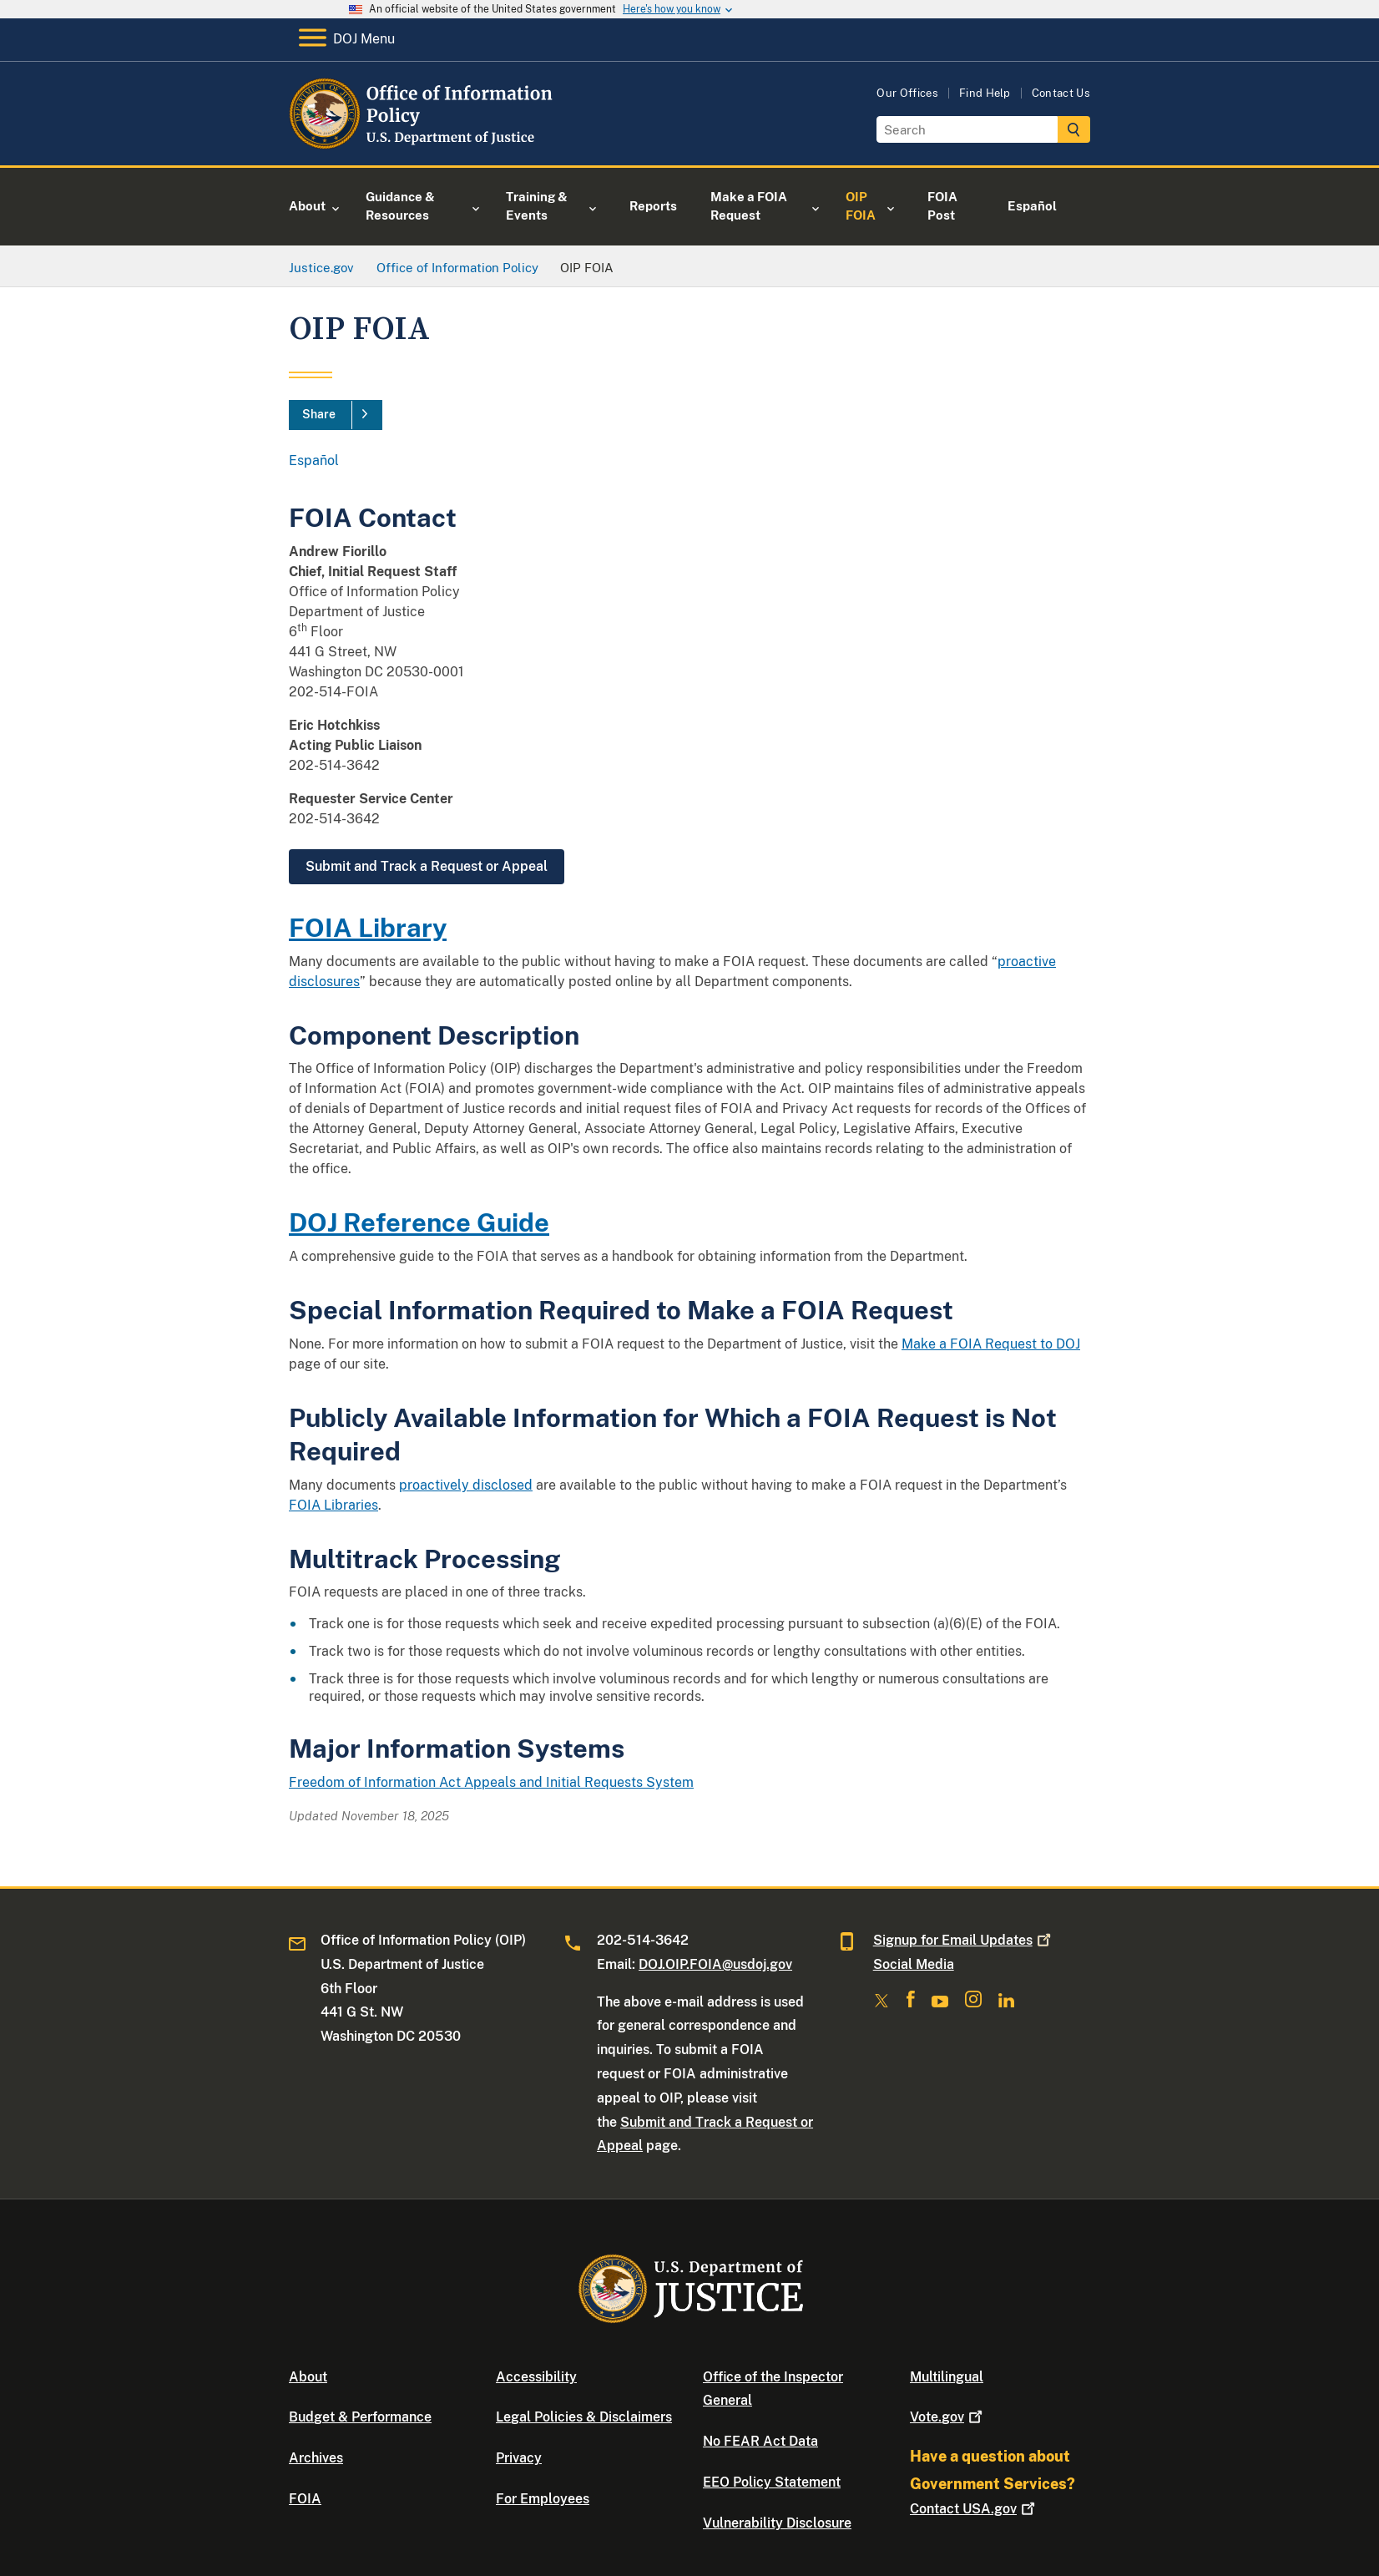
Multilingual (946, 2377)
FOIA (305, 2499)
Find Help (985, 93)
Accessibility (536, 2377)
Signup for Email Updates (963, 1940)
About (308, 2377)
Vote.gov (948, 2417)
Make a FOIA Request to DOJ (991, 1344)
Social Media (913, 1964)
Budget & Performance (360, 2417)
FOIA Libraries (333, 1505)
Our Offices (907, 93)
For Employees (542, 2499)
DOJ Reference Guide (419, 1222)
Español (314, 460)
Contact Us (1061, 93)
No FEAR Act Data (760, 2441)
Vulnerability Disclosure (777, 2523)
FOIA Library (368, 927)
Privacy (519, 2458)
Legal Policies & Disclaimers (584, 2417)
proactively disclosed (466, 1485)
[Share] (335, 415)
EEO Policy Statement (772, 2482)
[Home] (424, 145)
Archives (316, 2458)
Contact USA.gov (974, 2509)
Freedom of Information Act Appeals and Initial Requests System (491, 1782)
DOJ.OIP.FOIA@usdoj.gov (715, 1964)
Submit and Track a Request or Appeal (427, 866)
